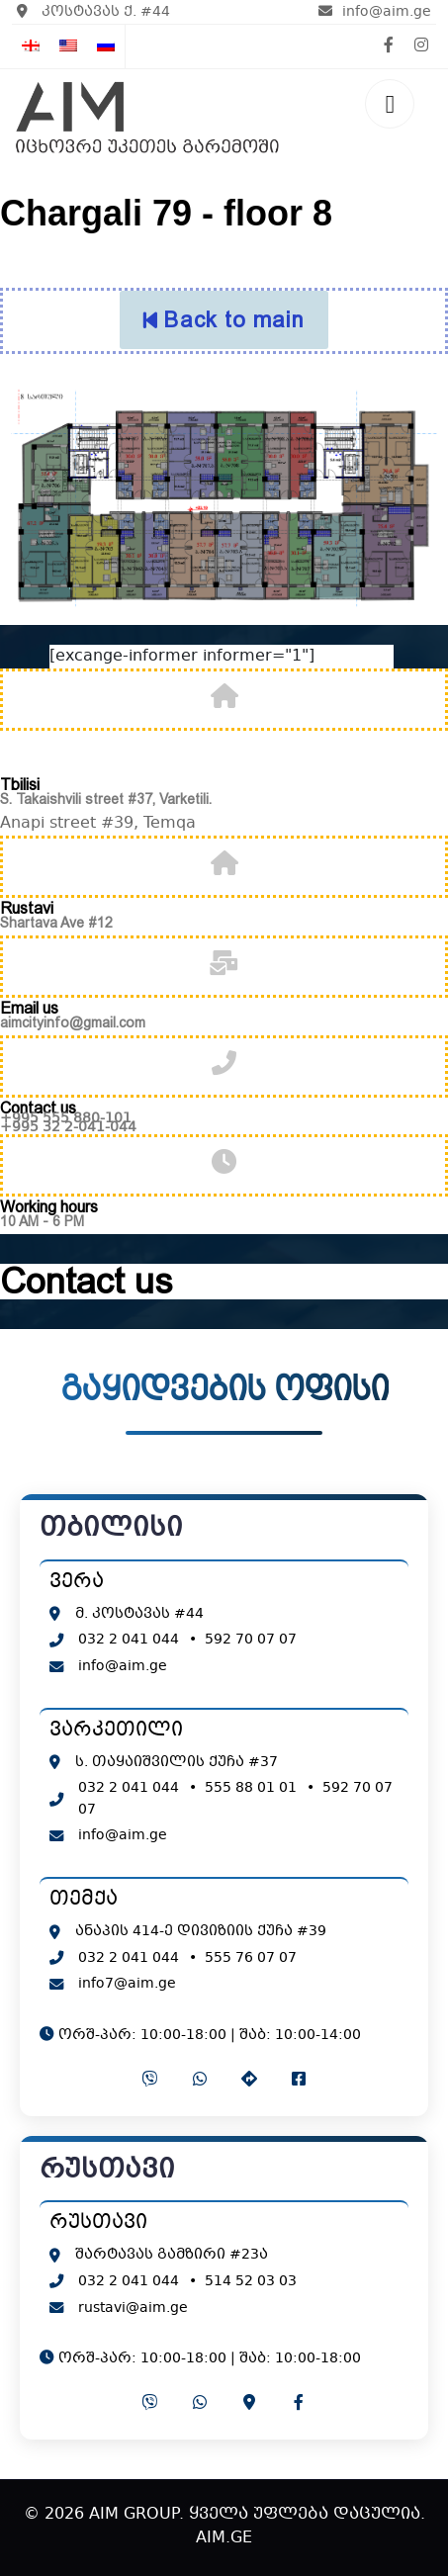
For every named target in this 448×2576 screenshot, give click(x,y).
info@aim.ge (374, 12)
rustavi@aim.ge (133, 2308)
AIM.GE (224, 2538)
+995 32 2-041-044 (68, 1127)
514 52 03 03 (251, 2281)
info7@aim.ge (127, 1984)
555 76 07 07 (251, 1958)
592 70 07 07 (251, 1640)
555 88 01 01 (251, 1788)
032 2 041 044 (128, 1640)
